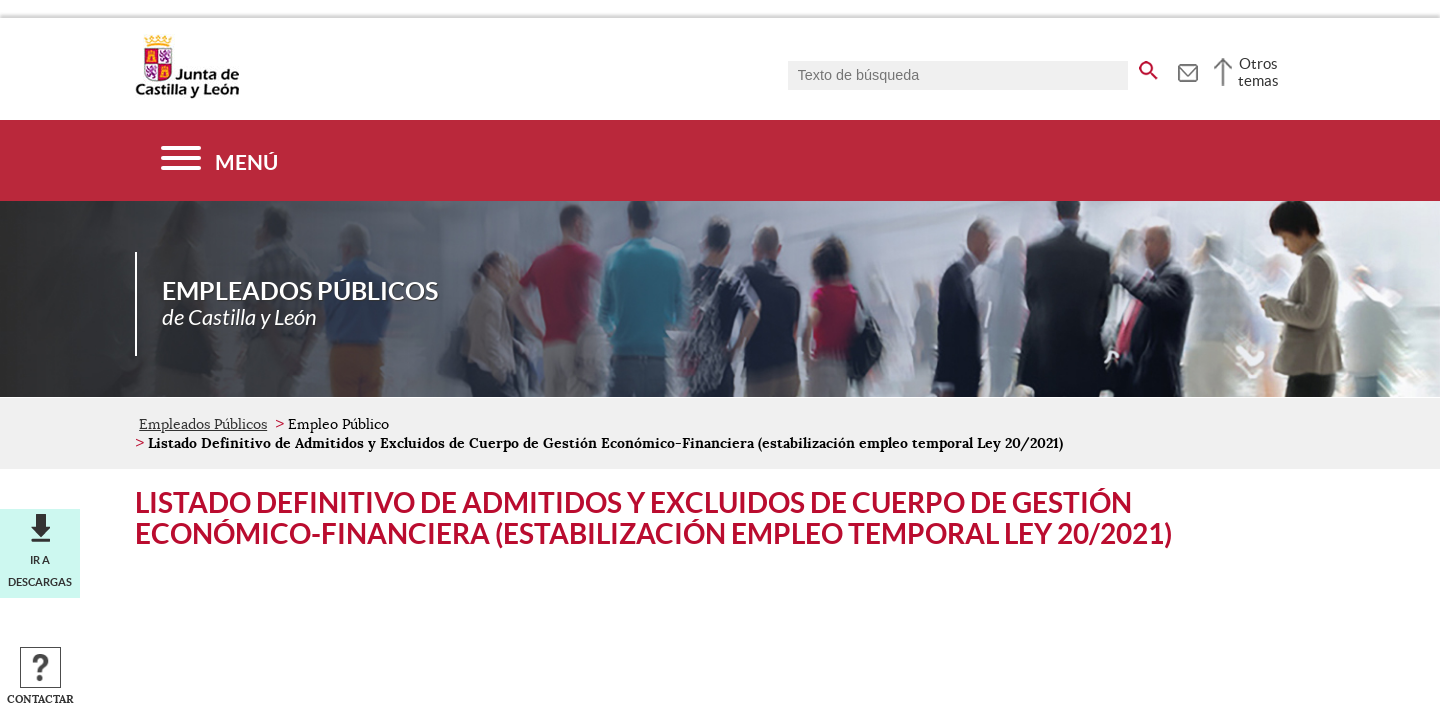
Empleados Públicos (203, 424)
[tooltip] (1187, 70)
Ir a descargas (40, 571)
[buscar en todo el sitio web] (1148, 67)
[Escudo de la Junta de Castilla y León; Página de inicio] (187, 94)
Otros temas (1258, 72)
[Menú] (219, 160)
